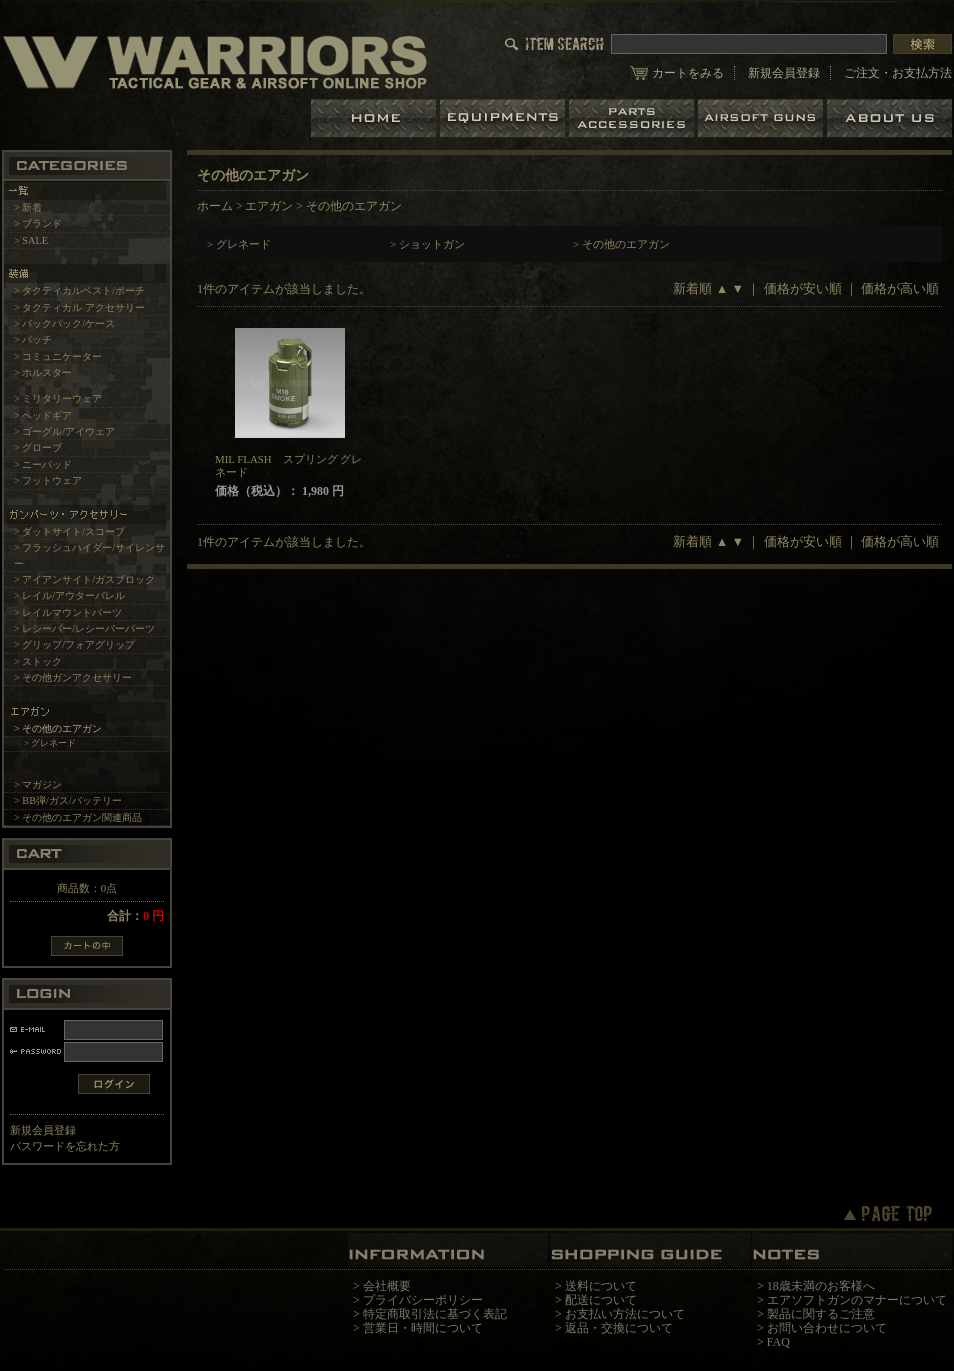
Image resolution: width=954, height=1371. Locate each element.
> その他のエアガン (58, 728)
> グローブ (38, 447)
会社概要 (387, 1286)
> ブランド (38, 223)
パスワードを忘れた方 (65, 1146)
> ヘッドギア (43, 415)
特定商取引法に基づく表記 (435, 1314)
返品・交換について (619, 1328)
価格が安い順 (803, 289)
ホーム (375, 118)
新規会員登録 (784, 73)
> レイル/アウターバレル (69, 595)
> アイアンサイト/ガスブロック (84, 579)
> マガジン (38, 784)
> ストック (38, 661)
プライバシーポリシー (423, 1300)
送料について (601, 1286)
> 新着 (28, 207)
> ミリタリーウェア (58, 398)
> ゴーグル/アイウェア (64, 431)
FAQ (778, 1342)
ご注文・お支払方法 (898, 73)
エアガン (762, 118)
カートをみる (688, 73)
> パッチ (33, 339)
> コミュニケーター (58, 356)
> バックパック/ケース (64, 323)
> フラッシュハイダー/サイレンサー (89, 555)
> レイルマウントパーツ (68, 612)
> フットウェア (48, 480)
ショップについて (889, 118)
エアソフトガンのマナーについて (857, 1300)
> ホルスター (43, 372)
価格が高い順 (900, 289)
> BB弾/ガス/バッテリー (68, 800)
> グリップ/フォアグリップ (74, 644)
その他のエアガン (626, 244)
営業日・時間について (423, 1328)
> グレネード (50, 743)
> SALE (31, 240)
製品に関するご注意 (821, 1314)
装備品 (504, 118)
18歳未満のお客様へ (821, 1286)
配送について (601, 1300)
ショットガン (432, 244)
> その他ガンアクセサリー (73, 677)
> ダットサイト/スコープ (69, 531)
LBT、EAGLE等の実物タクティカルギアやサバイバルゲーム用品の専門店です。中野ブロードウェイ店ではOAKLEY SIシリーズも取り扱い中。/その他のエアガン (215, 61)
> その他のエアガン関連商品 (78, 817)
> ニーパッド (43, 464)
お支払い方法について (625, 1314)
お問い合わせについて (827, 1328)
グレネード (243, 244)
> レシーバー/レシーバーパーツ (84, 628)
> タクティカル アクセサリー (79, 307)
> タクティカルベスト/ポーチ (79, 290)
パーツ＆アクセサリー (633, 118)
